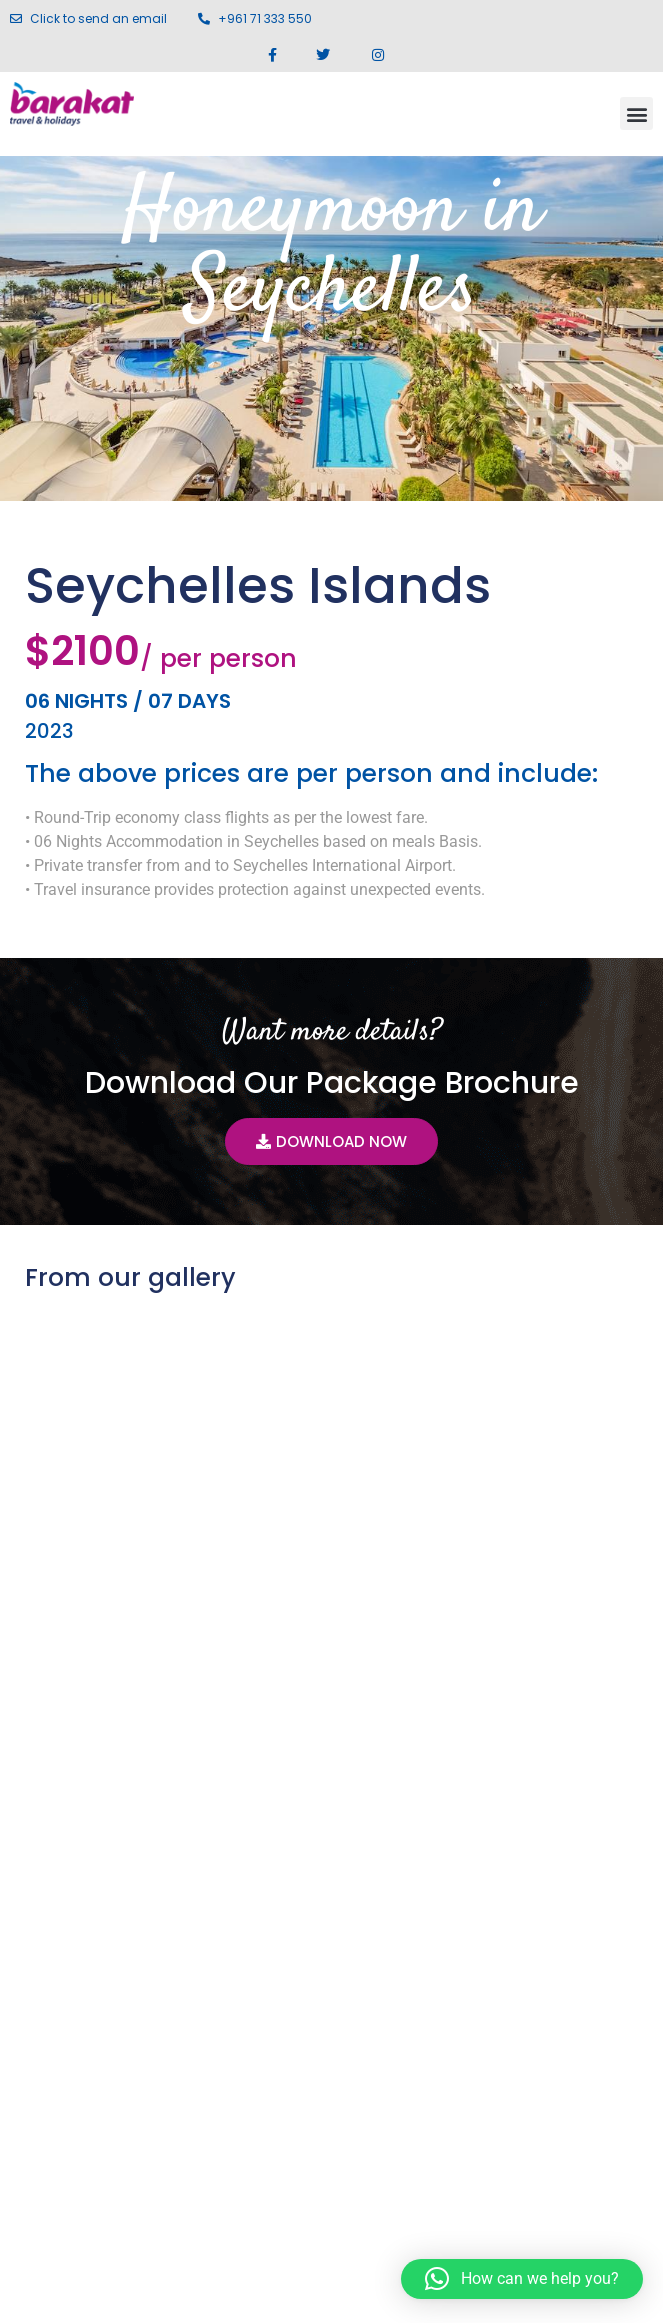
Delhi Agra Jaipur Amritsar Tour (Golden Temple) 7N (513, 1671)
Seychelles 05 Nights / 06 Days (122, 1660)
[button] (636, 113)
